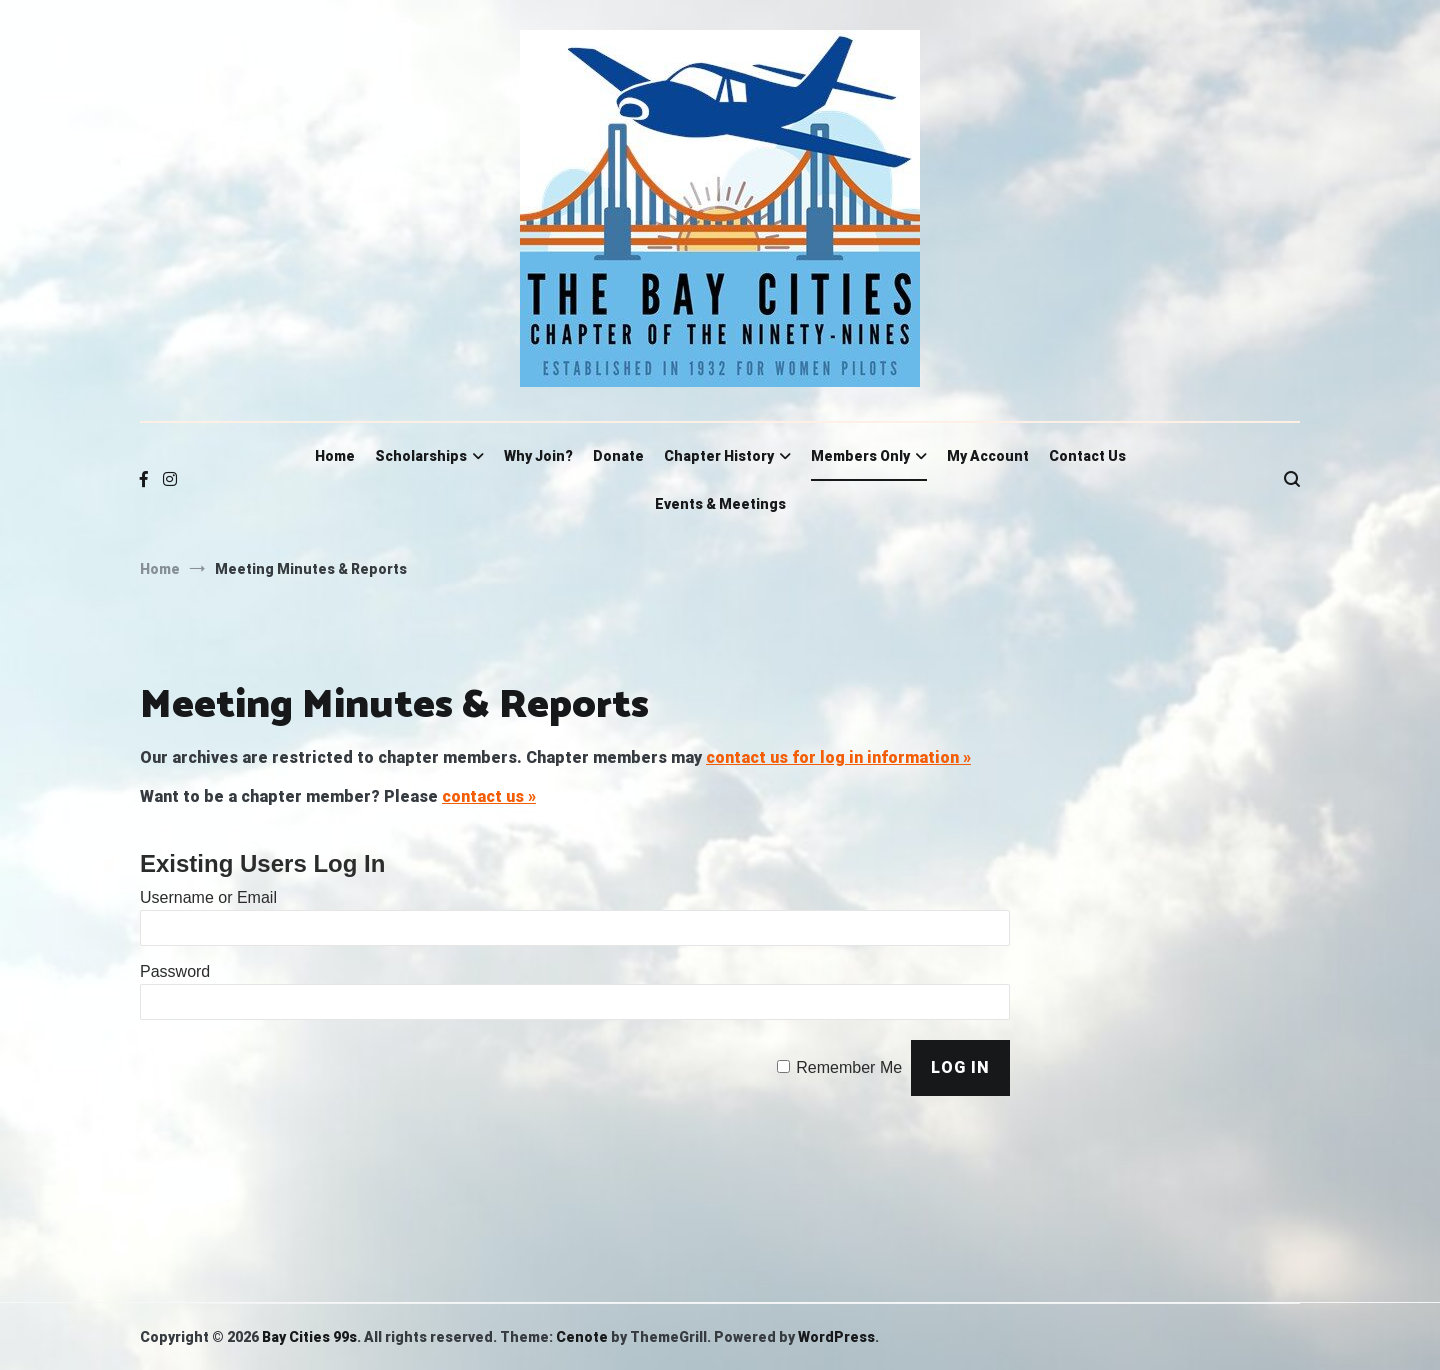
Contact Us (1087, 456)
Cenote (582, 1337)
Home (335, 456)
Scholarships (421, 456)
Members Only (860, 456)
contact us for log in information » (838, 757)
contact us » (489, 796)
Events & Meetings (720, 504)
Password (175, 971)
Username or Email (208, 897)
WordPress (836, 1337)
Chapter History (719, 456)
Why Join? (538, 456)
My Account (988, 456)
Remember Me (849, 1067)
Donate (618, 456)
